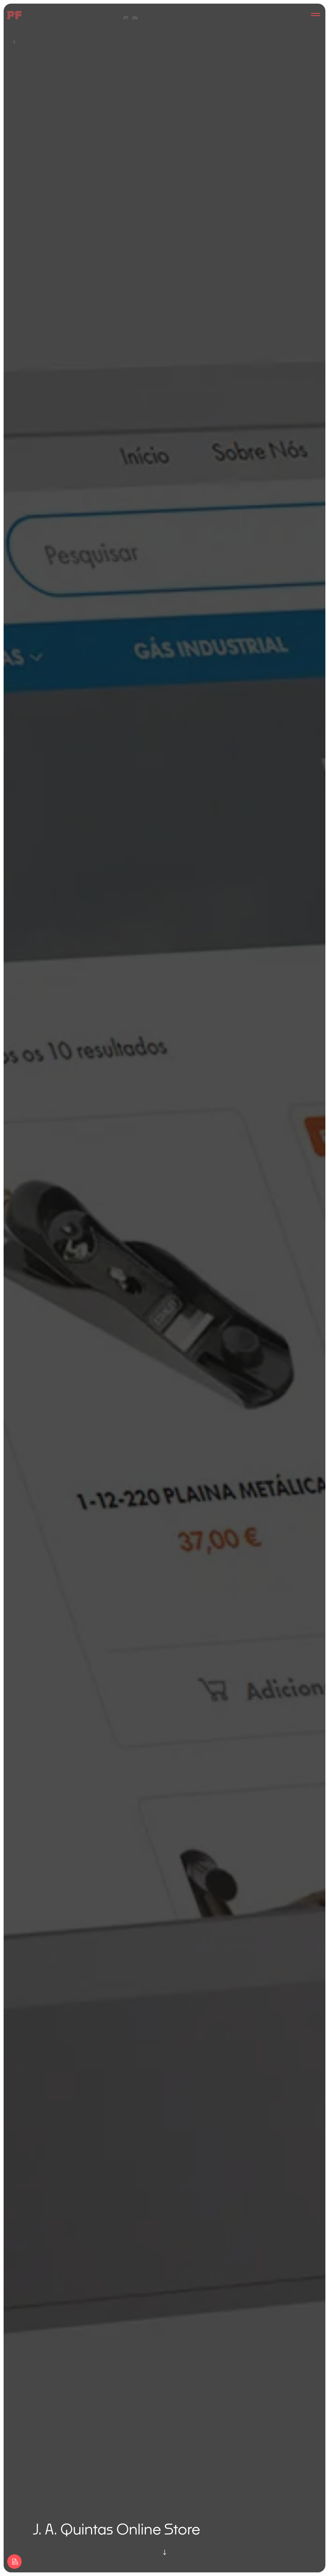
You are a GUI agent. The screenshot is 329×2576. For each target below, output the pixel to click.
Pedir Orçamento (14, 2561)
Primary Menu (315, 14)
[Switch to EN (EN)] (135, 18)
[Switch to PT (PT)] (126, 18)
